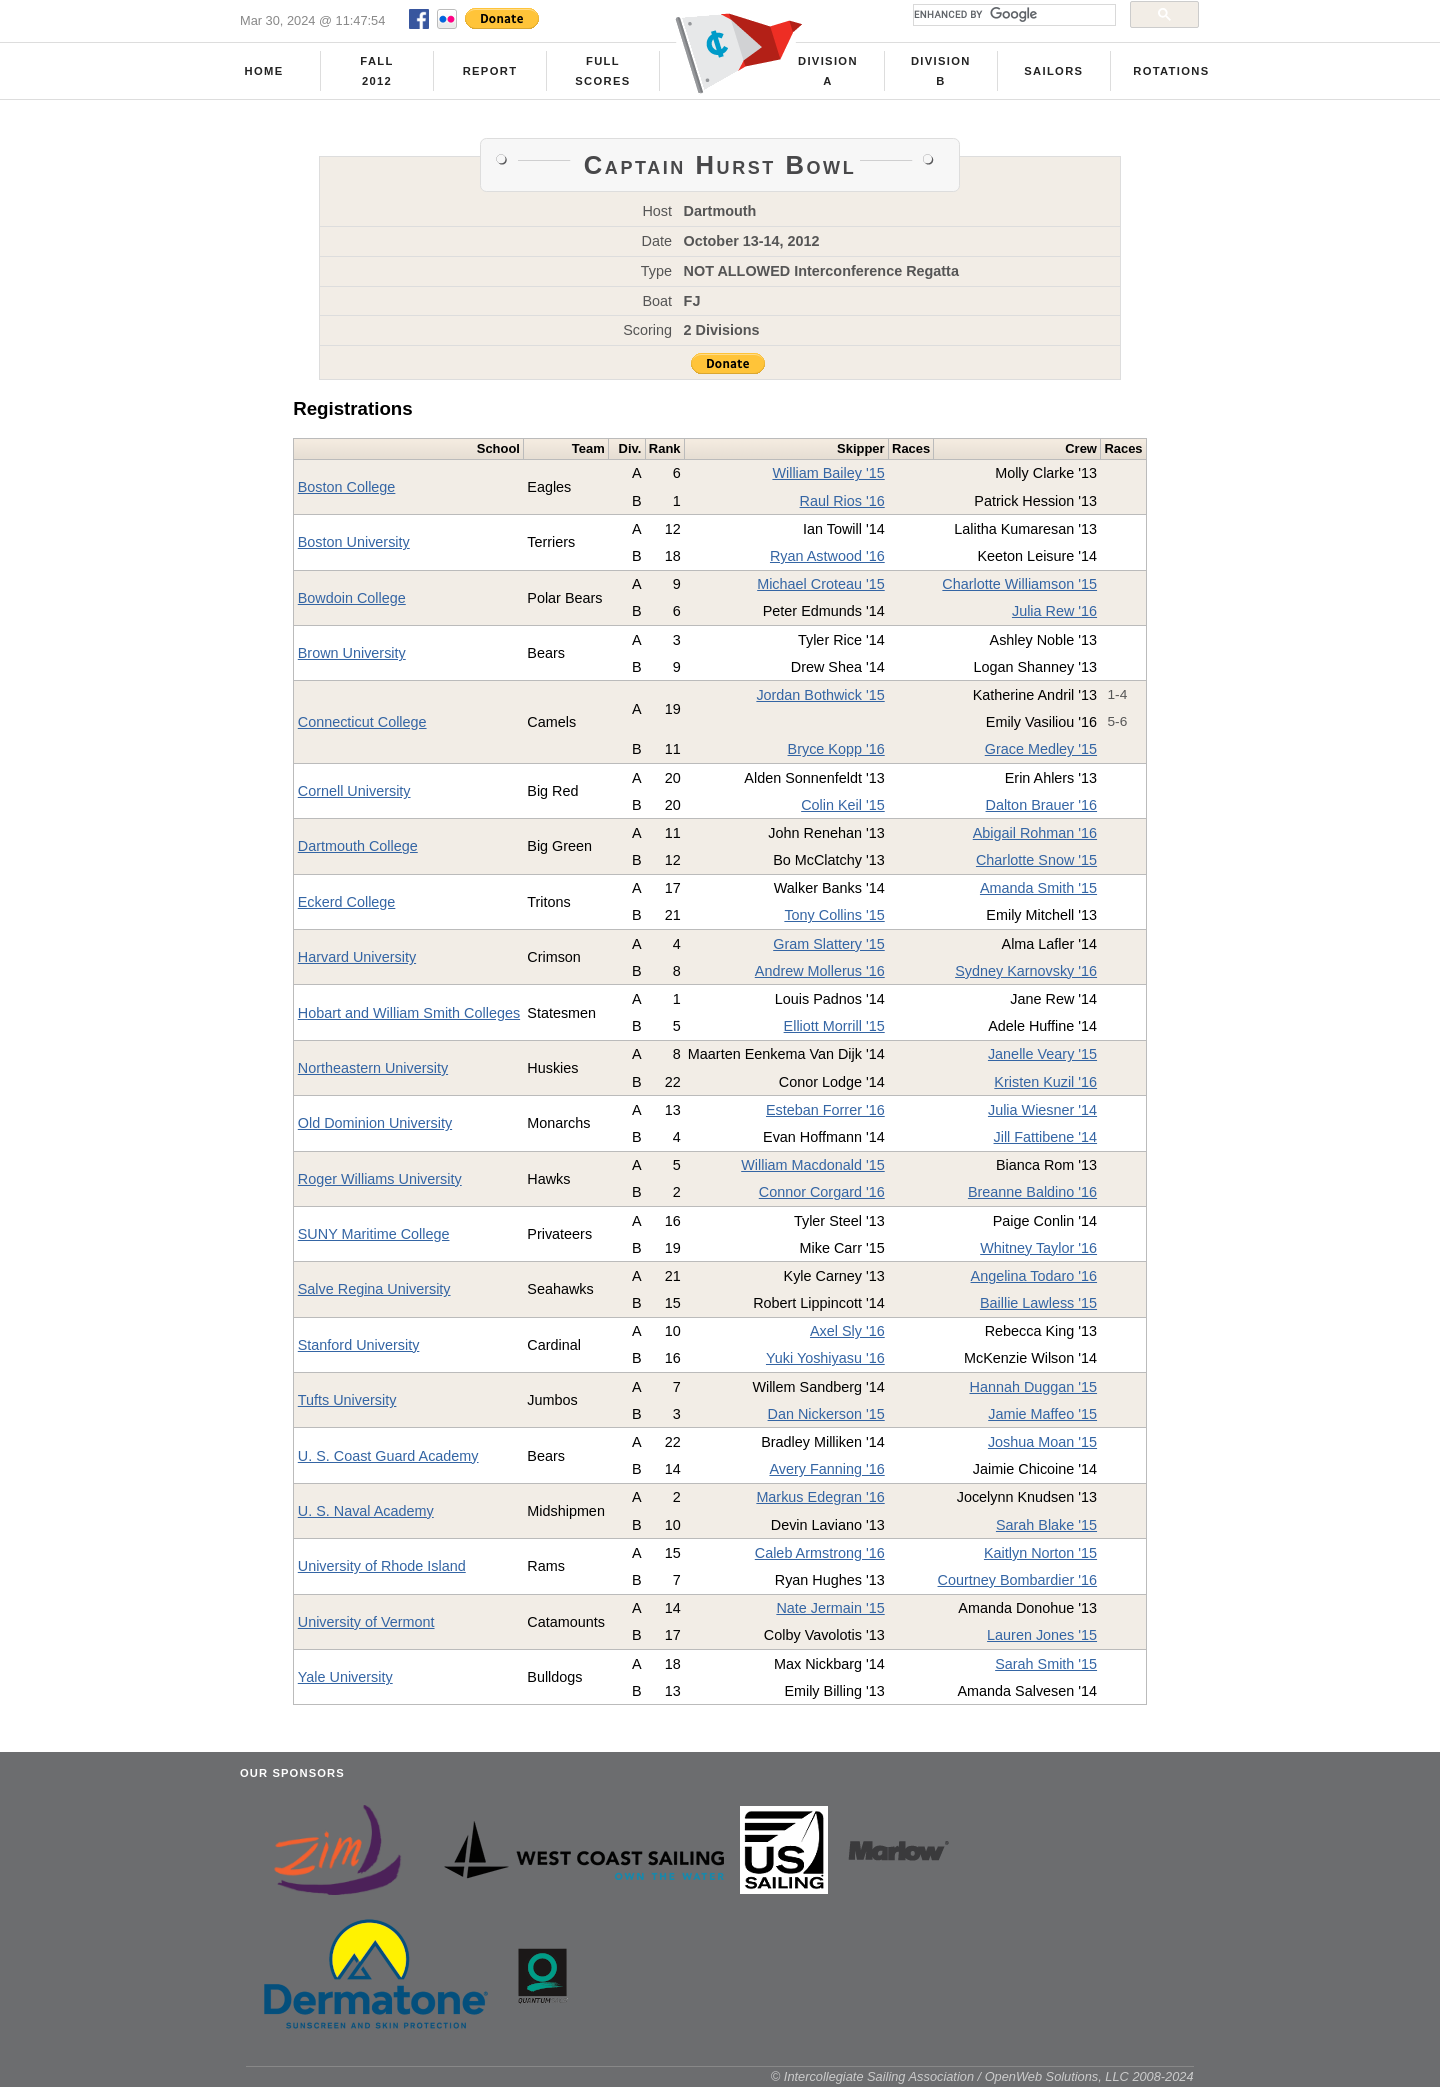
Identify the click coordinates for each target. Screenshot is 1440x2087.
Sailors (1053, 71)
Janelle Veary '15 (1042, 1054)
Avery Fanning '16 (826, 1469)
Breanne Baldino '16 (1032, 1192)
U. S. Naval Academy (366, 1511)
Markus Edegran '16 (820, 1497)
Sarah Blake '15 (1046, 1525)
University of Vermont (366, 1622)
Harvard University (357, 957)
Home (264, 71)
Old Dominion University (375, 1123)
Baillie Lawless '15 (1038, 1303)
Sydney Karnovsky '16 (1026, 971)
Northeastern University (373, 1068)
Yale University (345, 1677)
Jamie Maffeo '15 (1042, 1414)
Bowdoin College (352, 598)
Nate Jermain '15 (830, 1608)
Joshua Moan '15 (1042, 1442)
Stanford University (359, 1345)
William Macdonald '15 (813, 1165)
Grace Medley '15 (1041, 749)
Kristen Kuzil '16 (1045, 1082)
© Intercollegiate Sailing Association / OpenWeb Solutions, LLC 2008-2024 (982, 2076)
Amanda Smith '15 (1038, 888)
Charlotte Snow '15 (1036, 860)
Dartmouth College (358, 846)
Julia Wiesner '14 (1042, 1110)
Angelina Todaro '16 (1034, 1276)
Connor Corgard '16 (822, 1192)
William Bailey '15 (828, 473)
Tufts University (347, 1400)
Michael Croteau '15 (821, 584)
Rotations (1171, 71)
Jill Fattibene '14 (1046, 1137)
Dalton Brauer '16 (1042, 805)
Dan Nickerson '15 (826, 1414)
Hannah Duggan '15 (1034, 1387)
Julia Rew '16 (1054, 611)
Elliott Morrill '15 (834, 1026)
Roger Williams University (380, 1179)
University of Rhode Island (382, 1566)
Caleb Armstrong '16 (820, 1553)
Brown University (352, 653)
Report (490, 71)
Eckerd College (347, 902)
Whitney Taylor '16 (1038, 1248)
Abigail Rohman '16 (1035, 833)
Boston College (347, 487)
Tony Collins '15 (834, 915)
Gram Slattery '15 (829, 944)
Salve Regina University (374, 1289)
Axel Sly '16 (847, 1331)
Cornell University (354, 791)
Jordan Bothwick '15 (820, 695)
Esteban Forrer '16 (825, 1110)
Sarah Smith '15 (1046, 1664)
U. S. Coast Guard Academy (388, 1456)
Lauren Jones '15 (1042, 1635)
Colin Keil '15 (843, 805)
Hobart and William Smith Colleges (409, 1013)
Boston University (354, 542)
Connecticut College (362, 722)
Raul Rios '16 (842, 501)
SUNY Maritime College (374, 1234)
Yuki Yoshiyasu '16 (825, 1358)
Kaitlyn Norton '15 (1040, 1553)
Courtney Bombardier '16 (1018, 1580)
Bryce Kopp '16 (836, 749)
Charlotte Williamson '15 (1019, 584)
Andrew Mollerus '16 (820, 971)
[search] (1012, 15)
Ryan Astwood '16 (827, 556)
